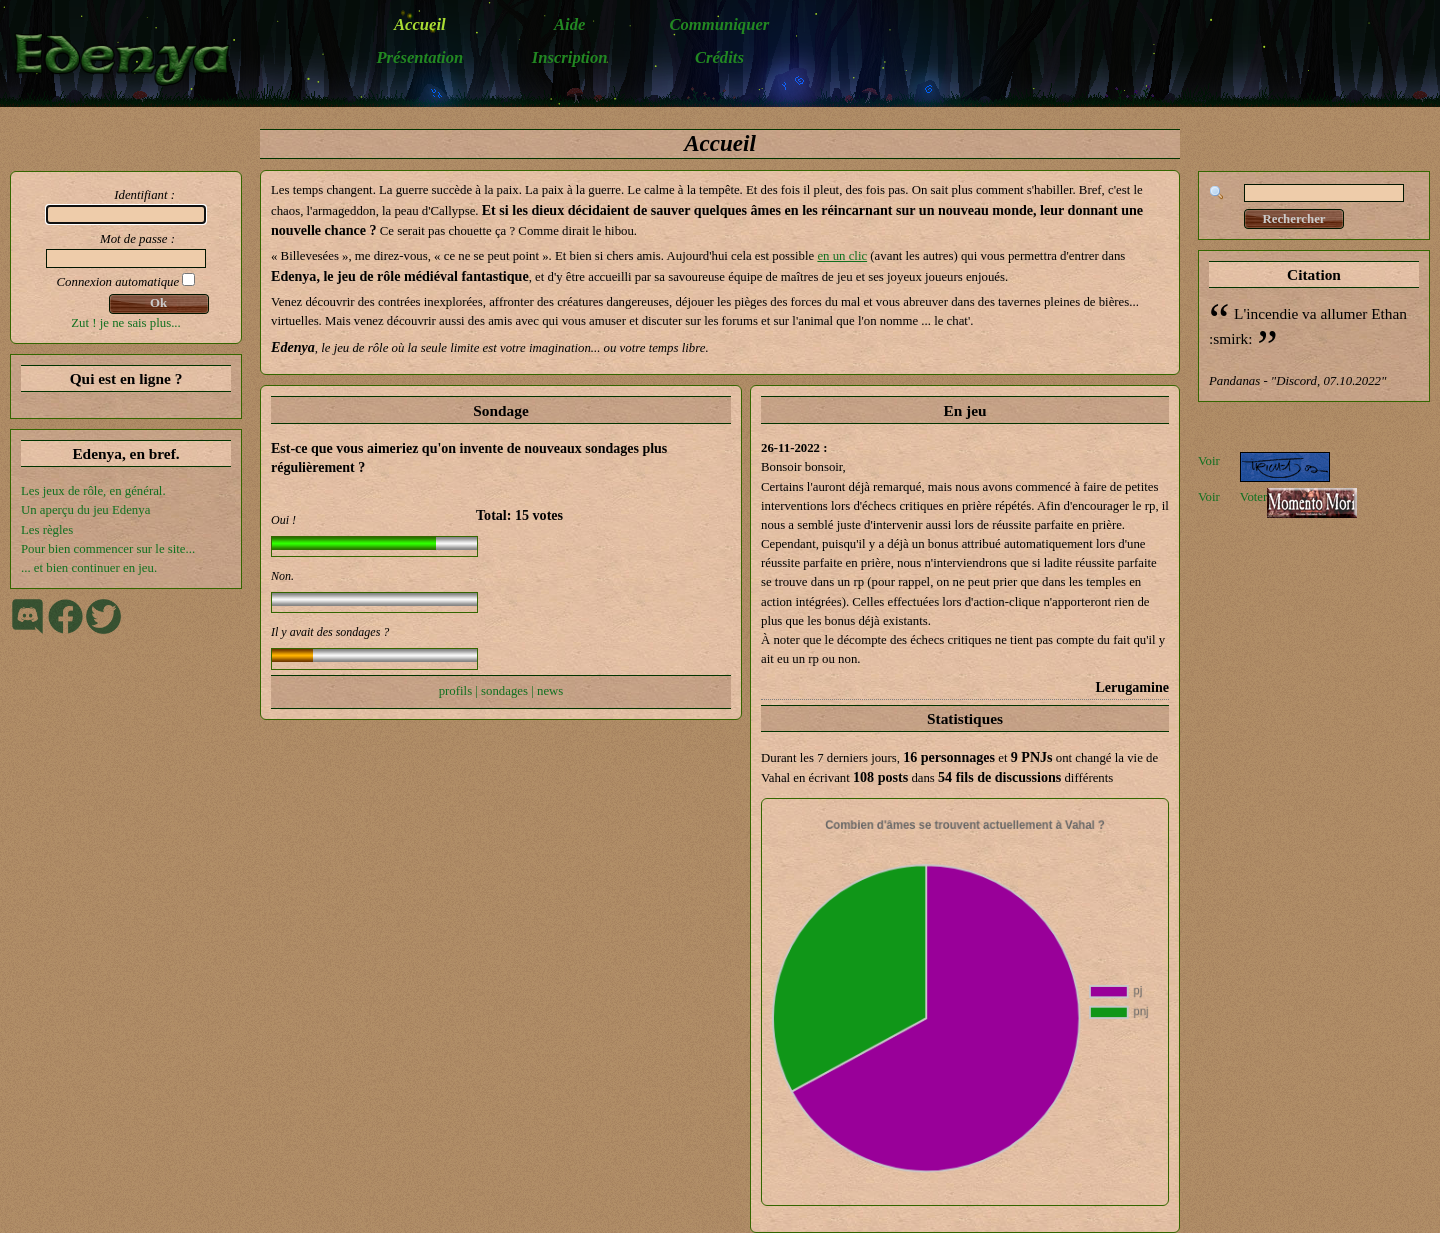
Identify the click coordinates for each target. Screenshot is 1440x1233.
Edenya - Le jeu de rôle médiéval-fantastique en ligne (132, 58)
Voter (1254, 497)
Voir (1209, 461)
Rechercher (1293, 219)
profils (455, 691)
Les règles (47, 530)
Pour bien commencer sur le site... (108, 549)
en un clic (842, 256)
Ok (158, 303)
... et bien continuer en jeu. (89, 568)
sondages (504, 691)
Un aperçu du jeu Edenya (85, 510)
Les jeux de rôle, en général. (93, 491)
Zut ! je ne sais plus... (125, 323)
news (550, 691)
